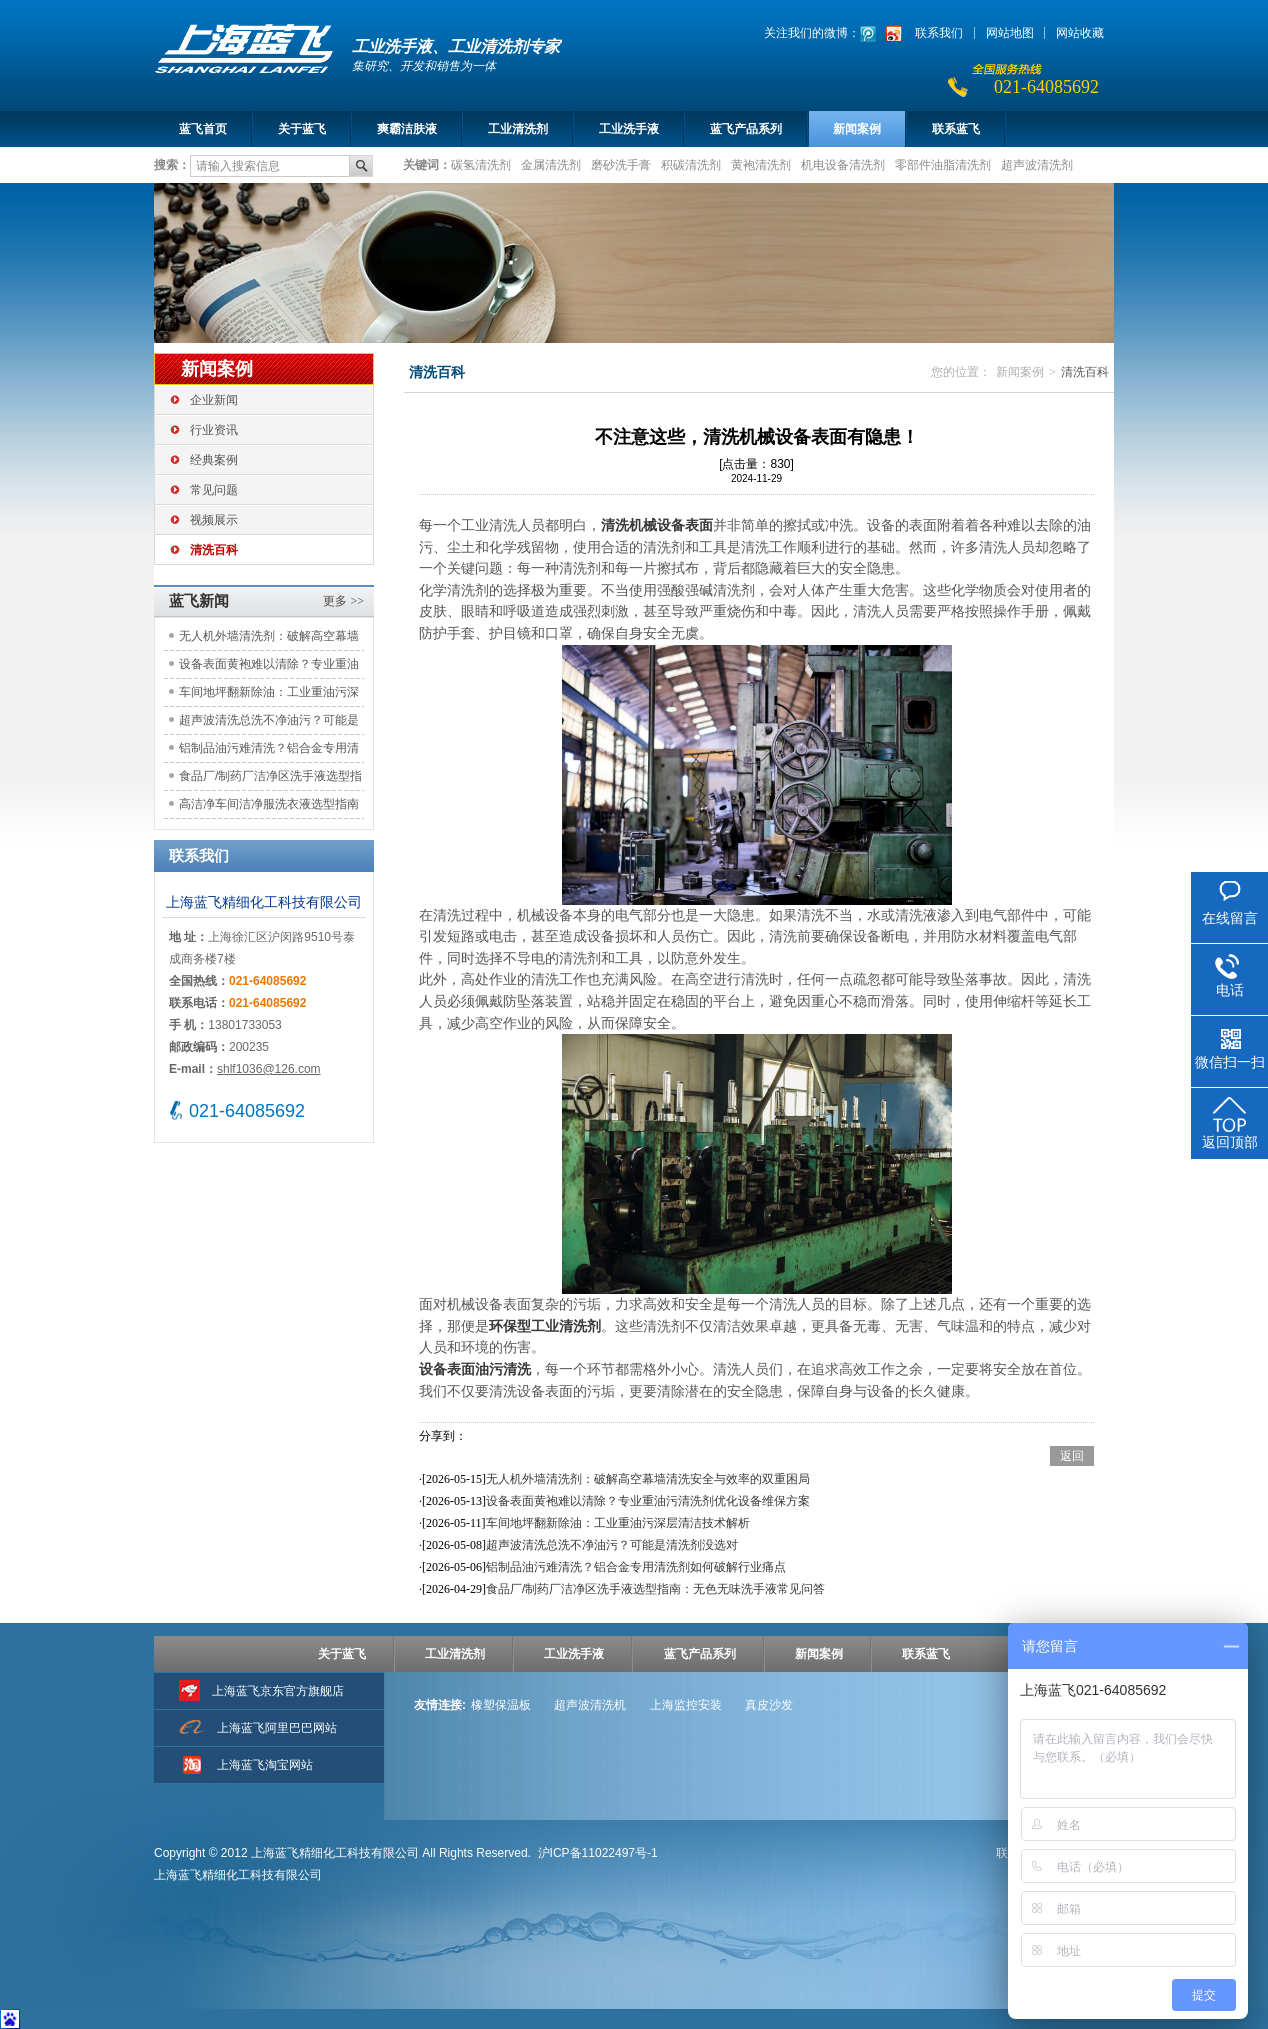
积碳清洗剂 (691, 164)
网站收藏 (1080, 33)
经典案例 (214, 460)
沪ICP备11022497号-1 (598, 1853)
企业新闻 (214, 400)
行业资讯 (214, 430)
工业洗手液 (629, 129)
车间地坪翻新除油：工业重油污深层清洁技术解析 (269, 695)
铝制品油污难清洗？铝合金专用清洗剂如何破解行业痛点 (269, 751)
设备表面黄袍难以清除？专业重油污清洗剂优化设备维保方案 (269, 667)
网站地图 (1010, 33)
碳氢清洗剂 (481, 164)
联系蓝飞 (956, 129)
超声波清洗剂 (1037, 164)
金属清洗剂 (551, 164)
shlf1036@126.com (269, 1069)
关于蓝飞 (302, 129)
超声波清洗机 (590, 1705)
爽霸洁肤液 (407, 129)
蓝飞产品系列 (746, 129)
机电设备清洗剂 (843, 164)
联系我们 (939, 33)
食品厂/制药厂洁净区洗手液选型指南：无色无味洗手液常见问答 (270, 779)
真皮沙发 (769, 1705)
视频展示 (214, 520)
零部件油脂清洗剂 (943, 164)
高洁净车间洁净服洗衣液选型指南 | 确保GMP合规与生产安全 (269, 807)
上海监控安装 (686, 1705)
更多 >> (343, 601)
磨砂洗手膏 (621, 164)
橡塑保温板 (501, 1705)
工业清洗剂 (518, 129)
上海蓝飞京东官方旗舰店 (278, 1691)
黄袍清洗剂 (761, 164)
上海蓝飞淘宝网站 (265, 1765)
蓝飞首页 (203, 129)
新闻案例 (857, 129)
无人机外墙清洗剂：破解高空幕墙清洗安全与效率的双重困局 (269, 639)
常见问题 (214, 490)
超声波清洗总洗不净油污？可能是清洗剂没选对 (269, 723)
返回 (1072, 1456)
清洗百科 (214, 550)
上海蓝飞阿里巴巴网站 (277, 1728)
